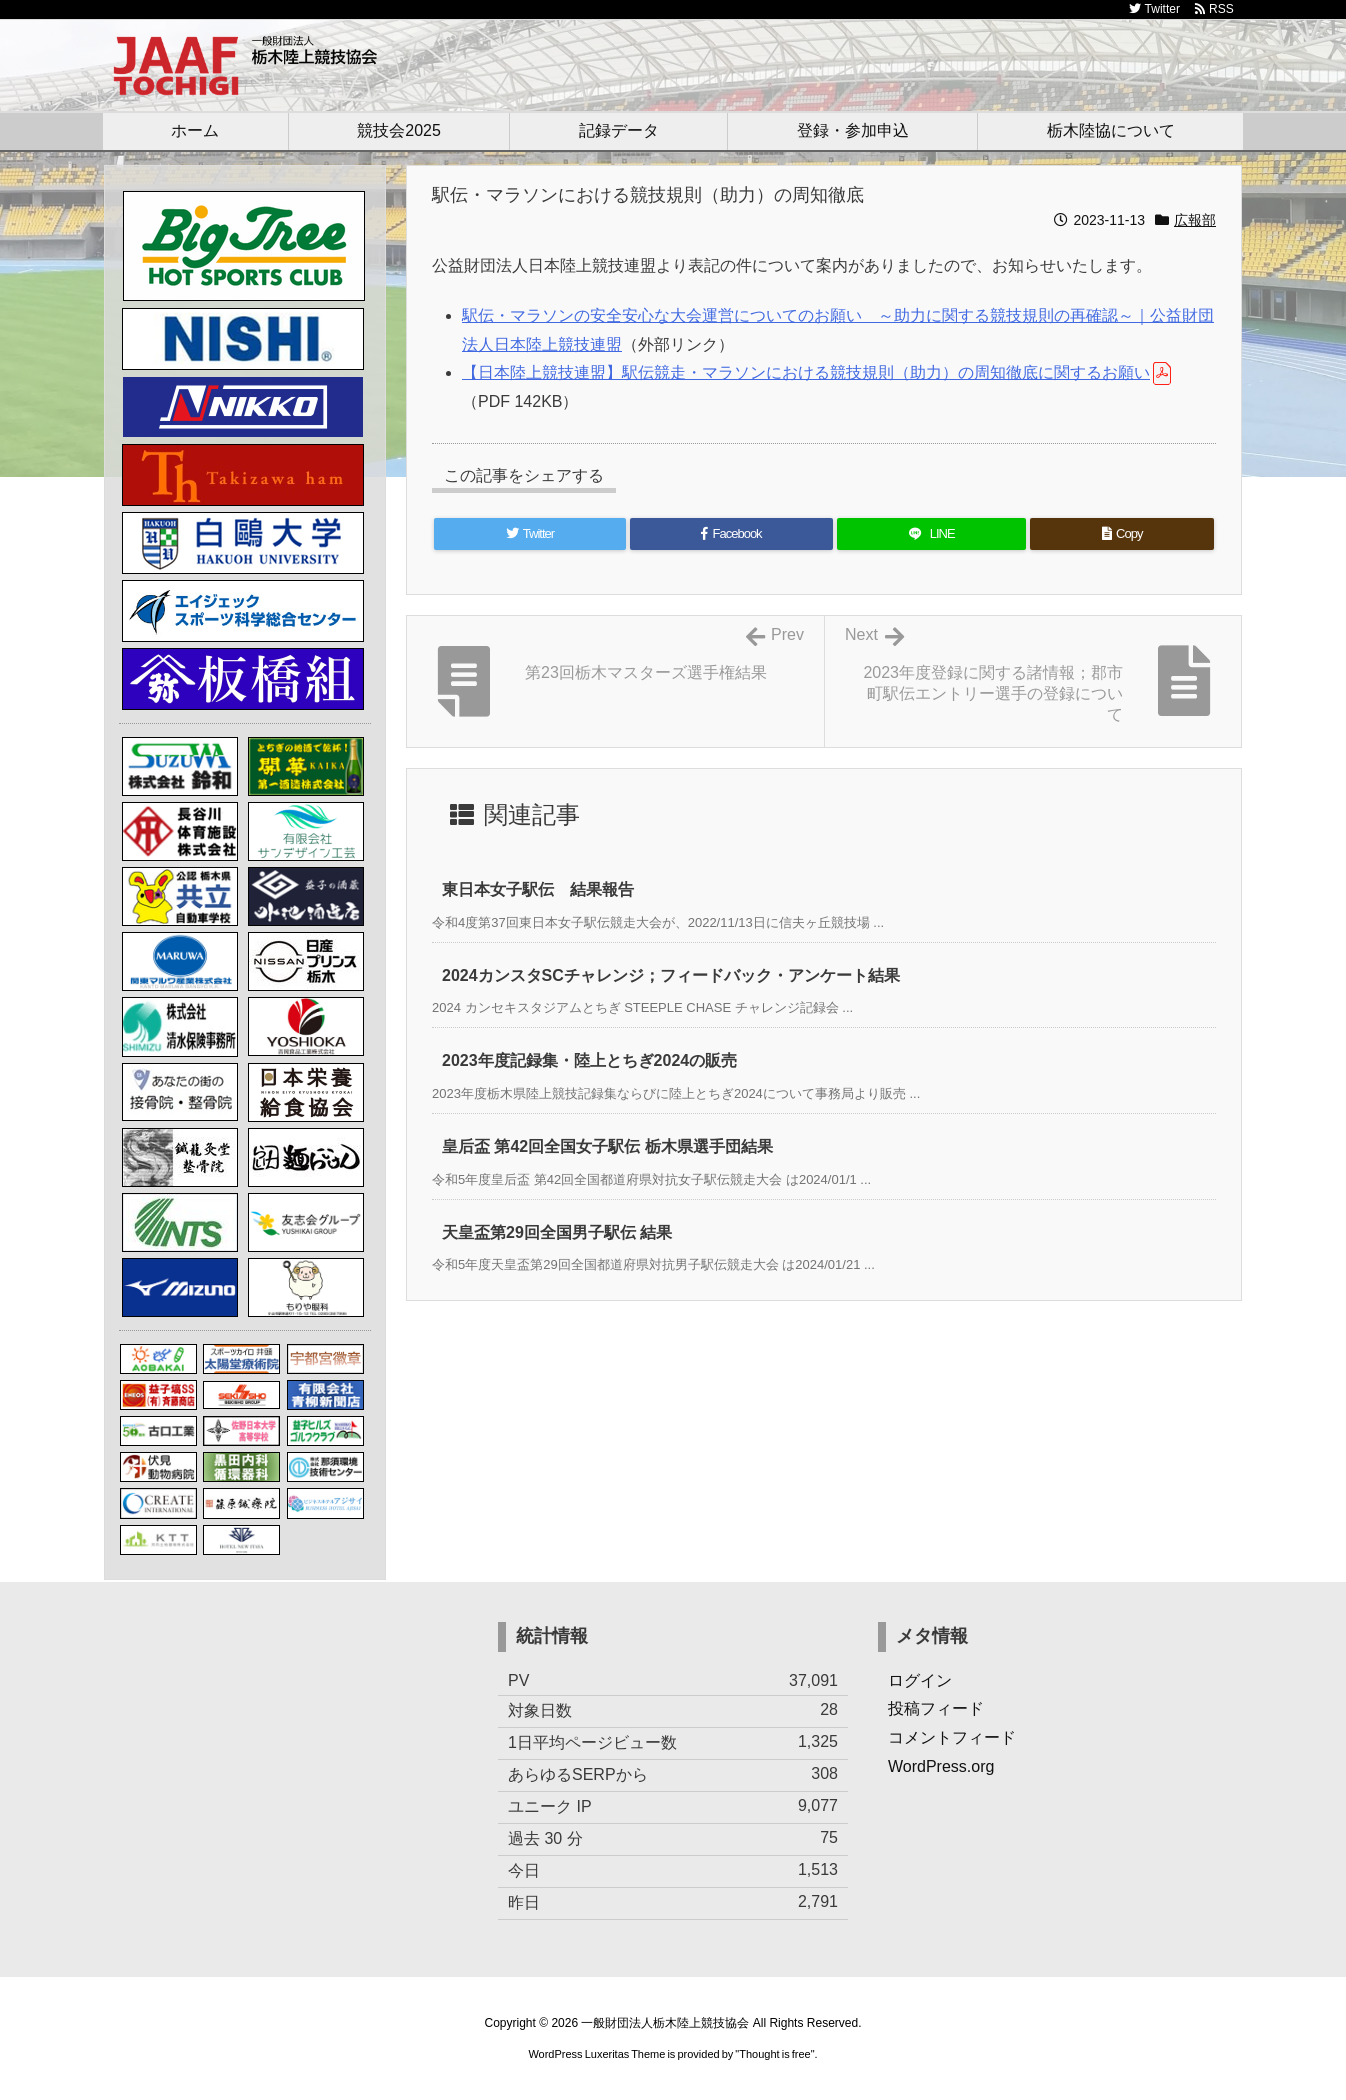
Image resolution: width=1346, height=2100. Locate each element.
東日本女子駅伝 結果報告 (538, 889)
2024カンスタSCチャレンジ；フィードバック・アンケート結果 (671, 975)
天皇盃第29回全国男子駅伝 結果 (557, 1232)
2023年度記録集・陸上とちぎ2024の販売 (589, 1060)
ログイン (920, 1680)
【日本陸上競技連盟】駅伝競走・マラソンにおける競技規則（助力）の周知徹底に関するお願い (806, 372)
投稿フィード (936, 1708)
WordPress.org (941, 1766)
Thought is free (774, 2054)
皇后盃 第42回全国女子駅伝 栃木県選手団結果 (607, 1146)
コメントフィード (952, 1737)
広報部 (1195, 220)
